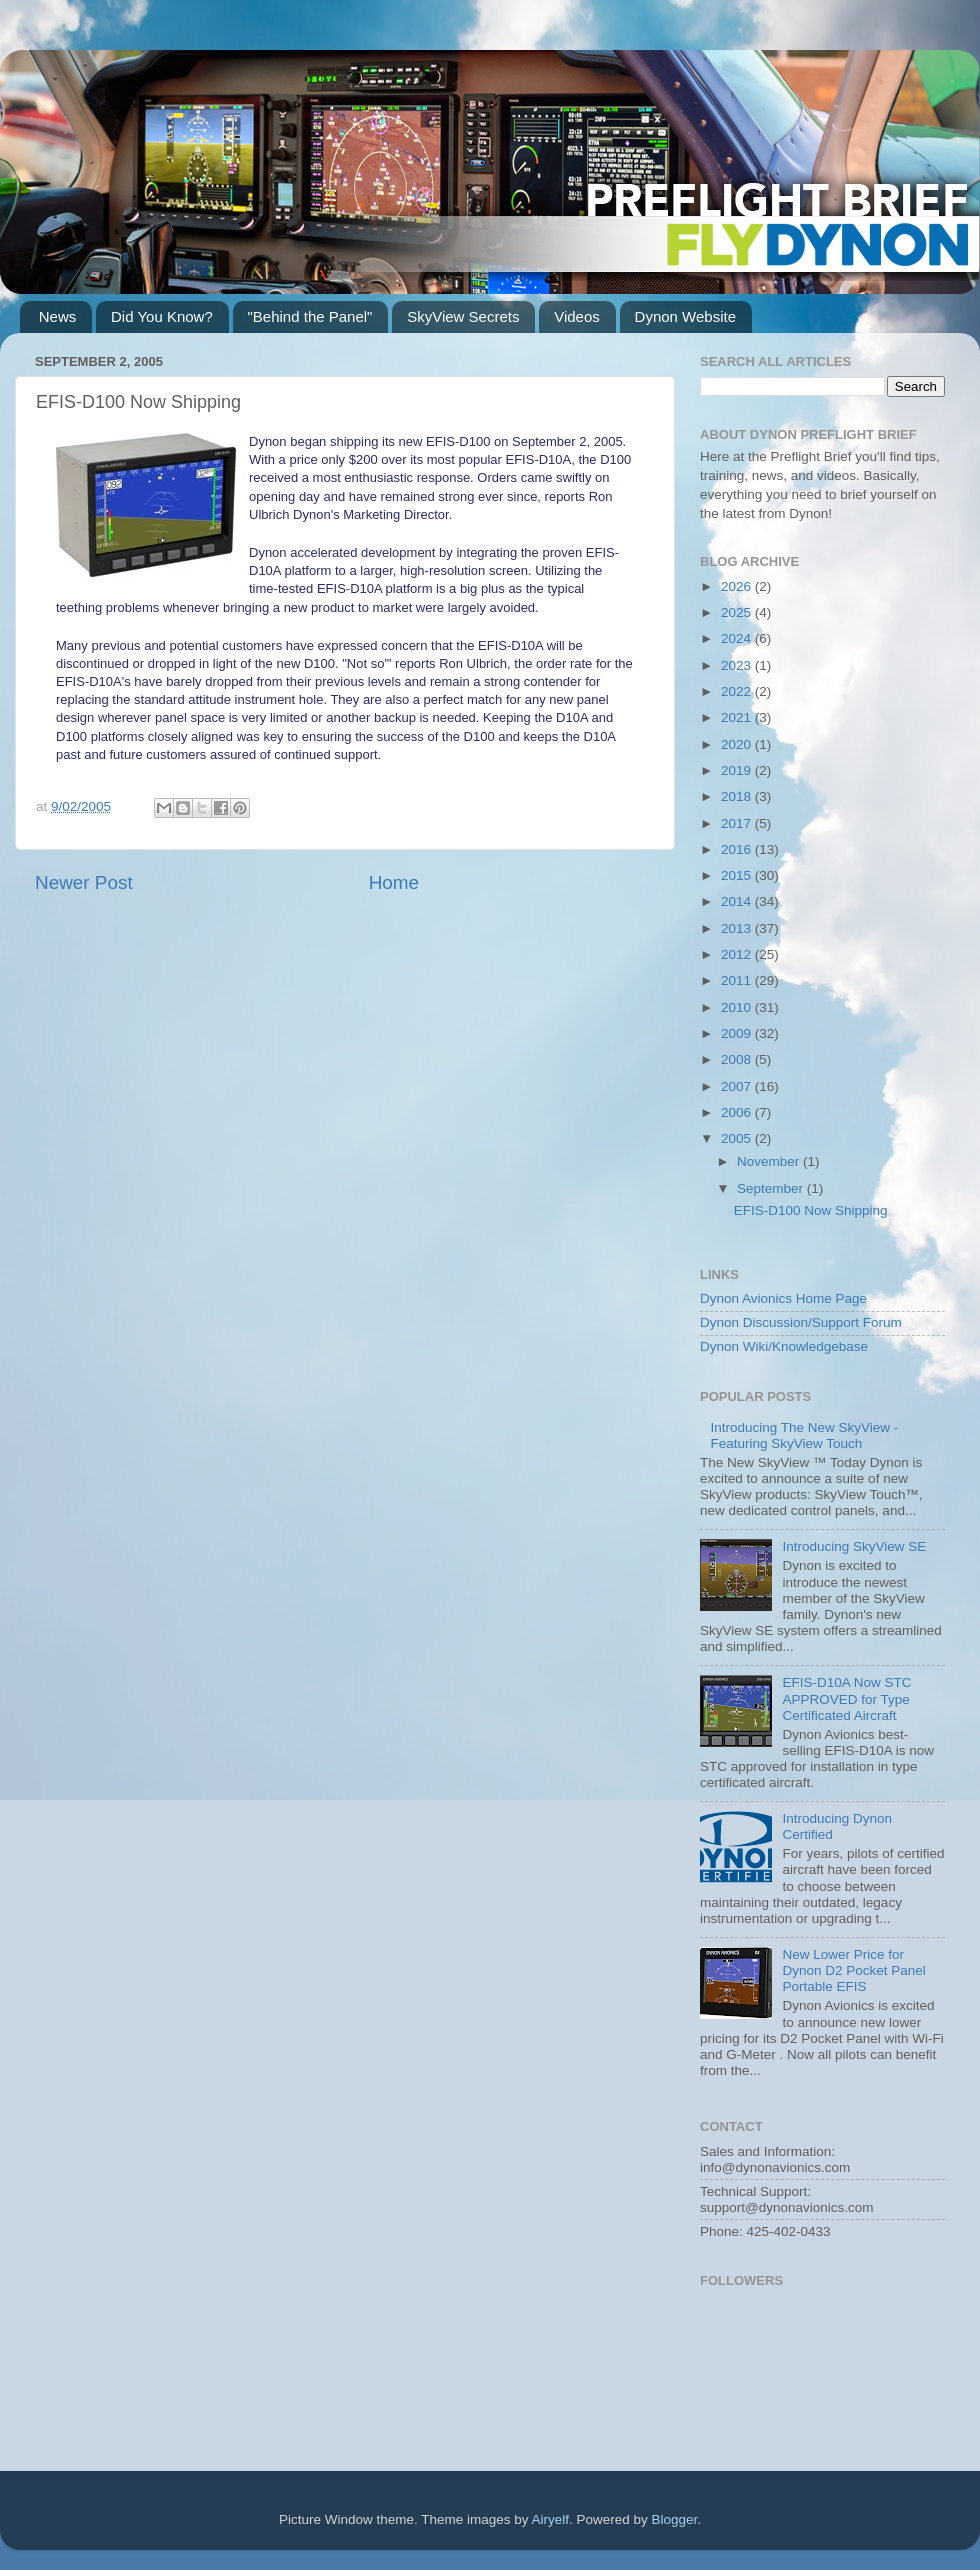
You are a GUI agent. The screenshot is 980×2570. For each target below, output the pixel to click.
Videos (577, 316)
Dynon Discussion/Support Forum (801, 1322)
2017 (738, 823)
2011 (738, 980)
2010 (738, 1007)
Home (394, 882)
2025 (738, 612)
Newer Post (84, 882)
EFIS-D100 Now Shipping (811, 1210)
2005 (738, 1138)
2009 (738, 1033)
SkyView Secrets (463, 316)
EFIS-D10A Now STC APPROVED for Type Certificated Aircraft (846, 1698)
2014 (738, 901)
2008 (738, 1059)
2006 (738, 1112)
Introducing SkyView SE (854, 1546)
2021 (738, 717)
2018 (738, 796)
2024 (738, 638)
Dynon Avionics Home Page (783, 1298)
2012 (738, 954)
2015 (738, 875)
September (772, 1188)
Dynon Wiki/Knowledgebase (784, 1346)
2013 (738, 928)
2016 (738, 849)
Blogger (675, 2519)
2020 (738, 744)
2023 (738, 665)
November (770, 1161)
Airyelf (551, 2519)
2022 (738, 691)
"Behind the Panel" (310, 316)
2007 (738, 1086)
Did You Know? (162, 316)
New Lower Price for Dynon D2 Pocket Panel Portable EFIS (853, 1970)
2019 (738, 770)
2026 (738, 586)
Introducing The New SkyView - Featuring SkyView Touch (804, 1435)
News (58, 316)
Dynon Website (685, 316)
